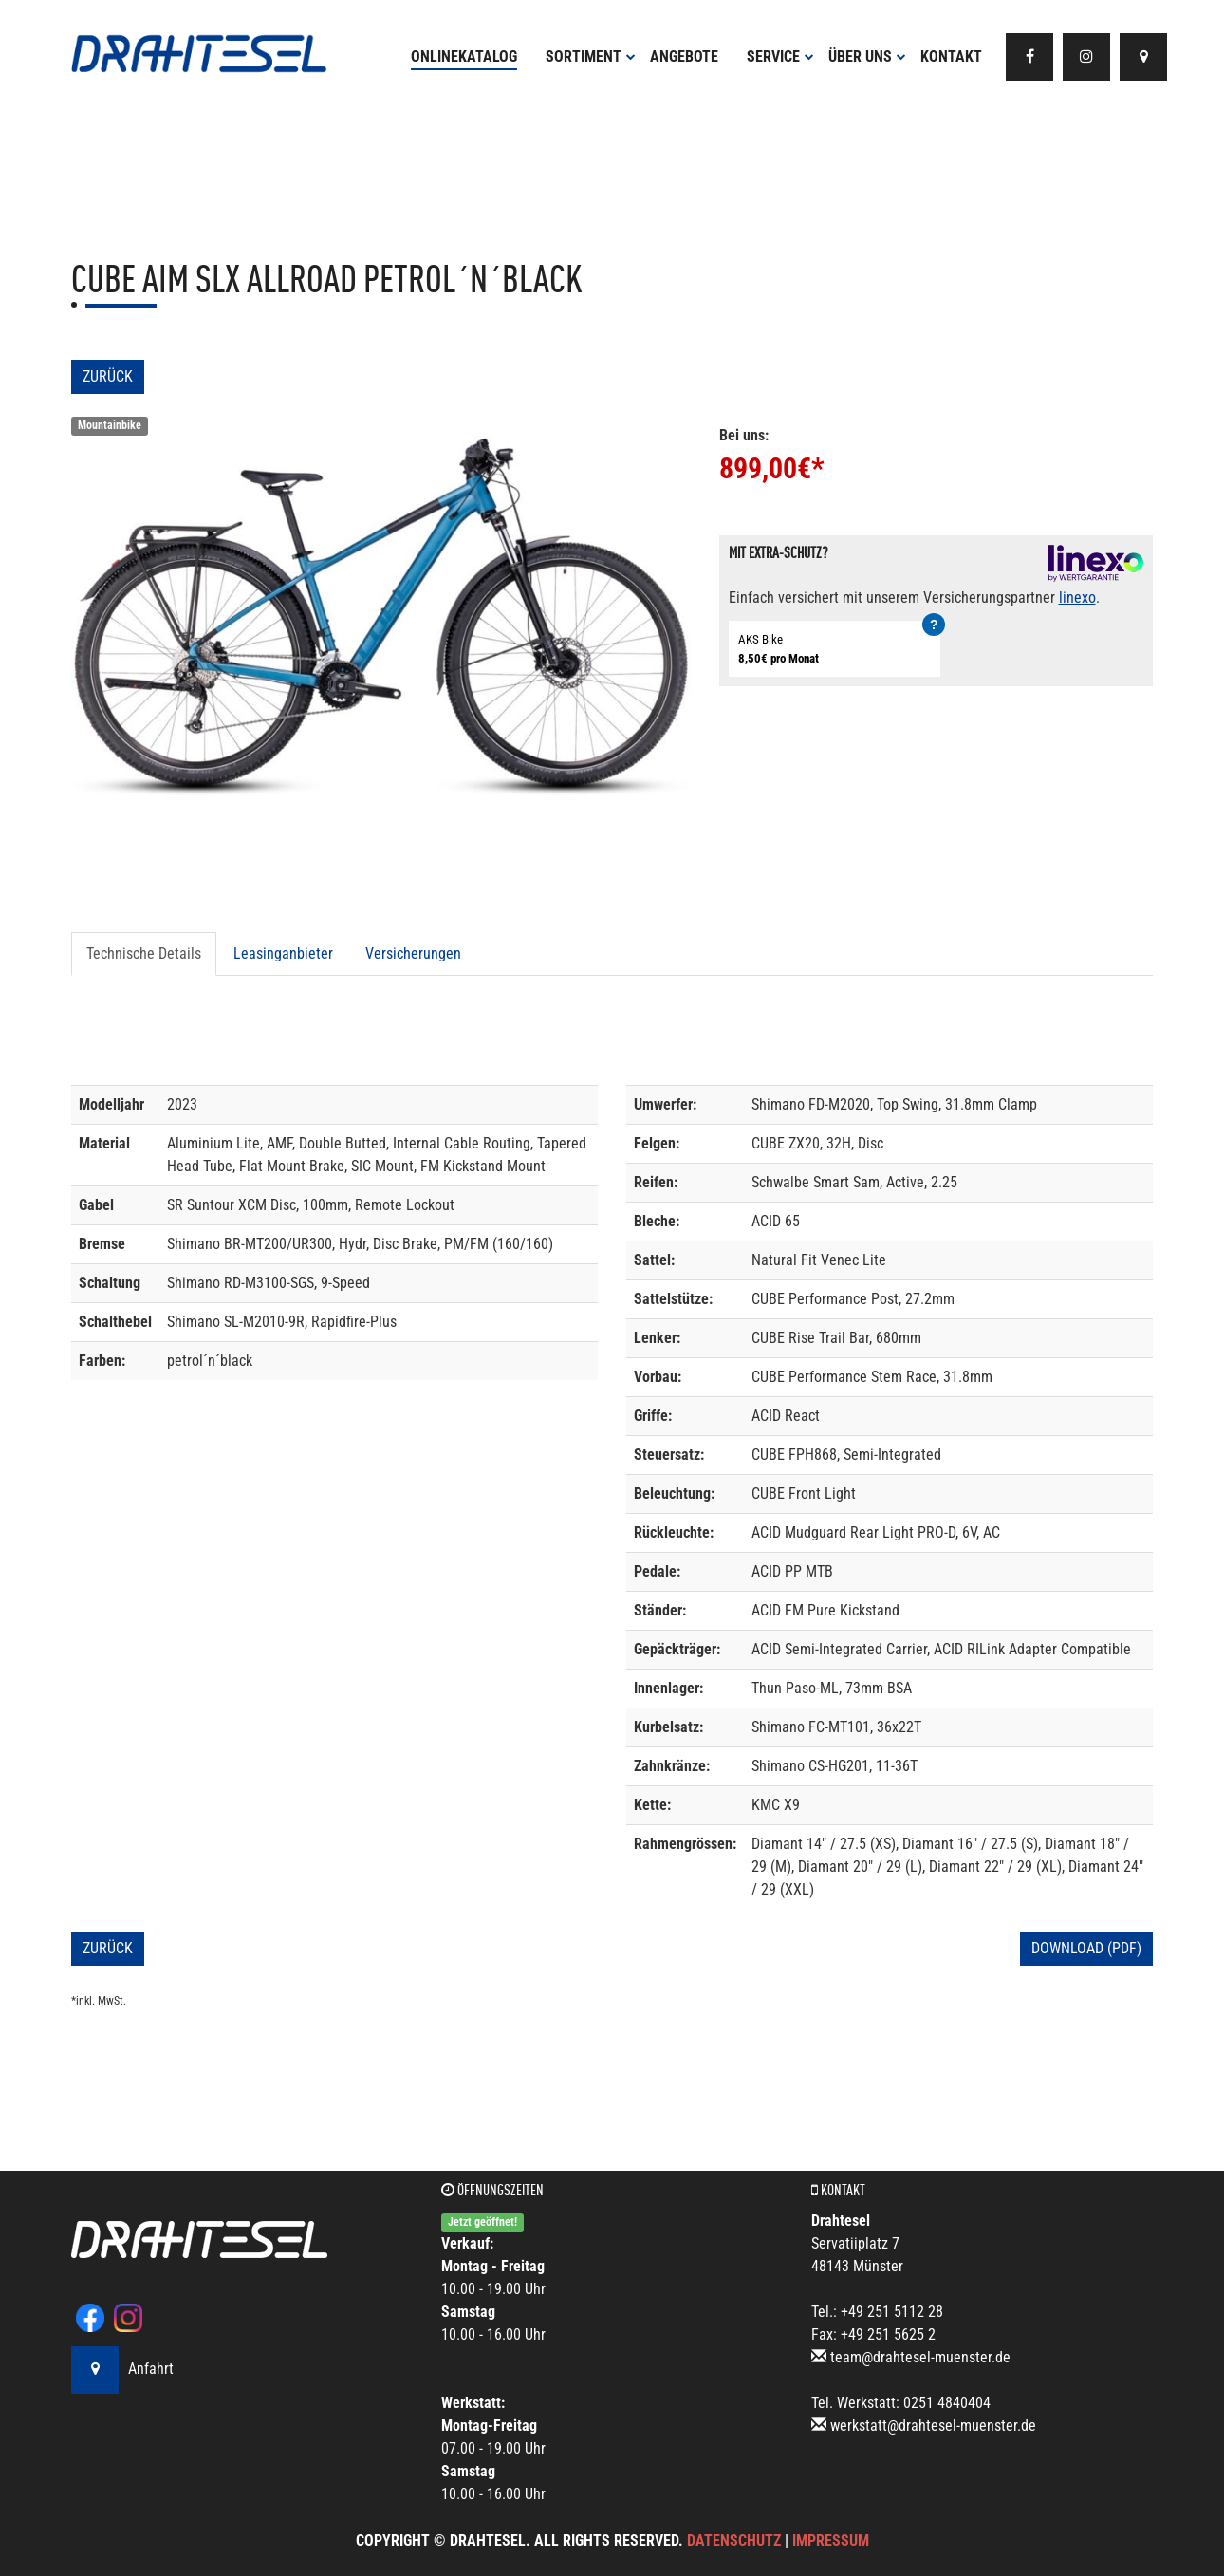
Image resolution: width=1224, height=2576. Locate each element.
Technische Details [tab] (143, 953)
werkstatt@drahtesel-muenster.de (933, 2426)
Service (780, 56)
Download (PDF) (1086, 1948)
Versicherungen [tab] (413, 953)
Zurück (108, 376)
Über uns (867, 56)
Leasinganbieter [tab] (283, 953)
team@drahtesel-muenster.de (920, 2357)
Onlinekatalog (464, 56)
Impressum (830, 2540)
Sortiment (591, 56)
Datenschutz (734, 2540)
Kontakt (951, 56)
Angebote (684, 56)
